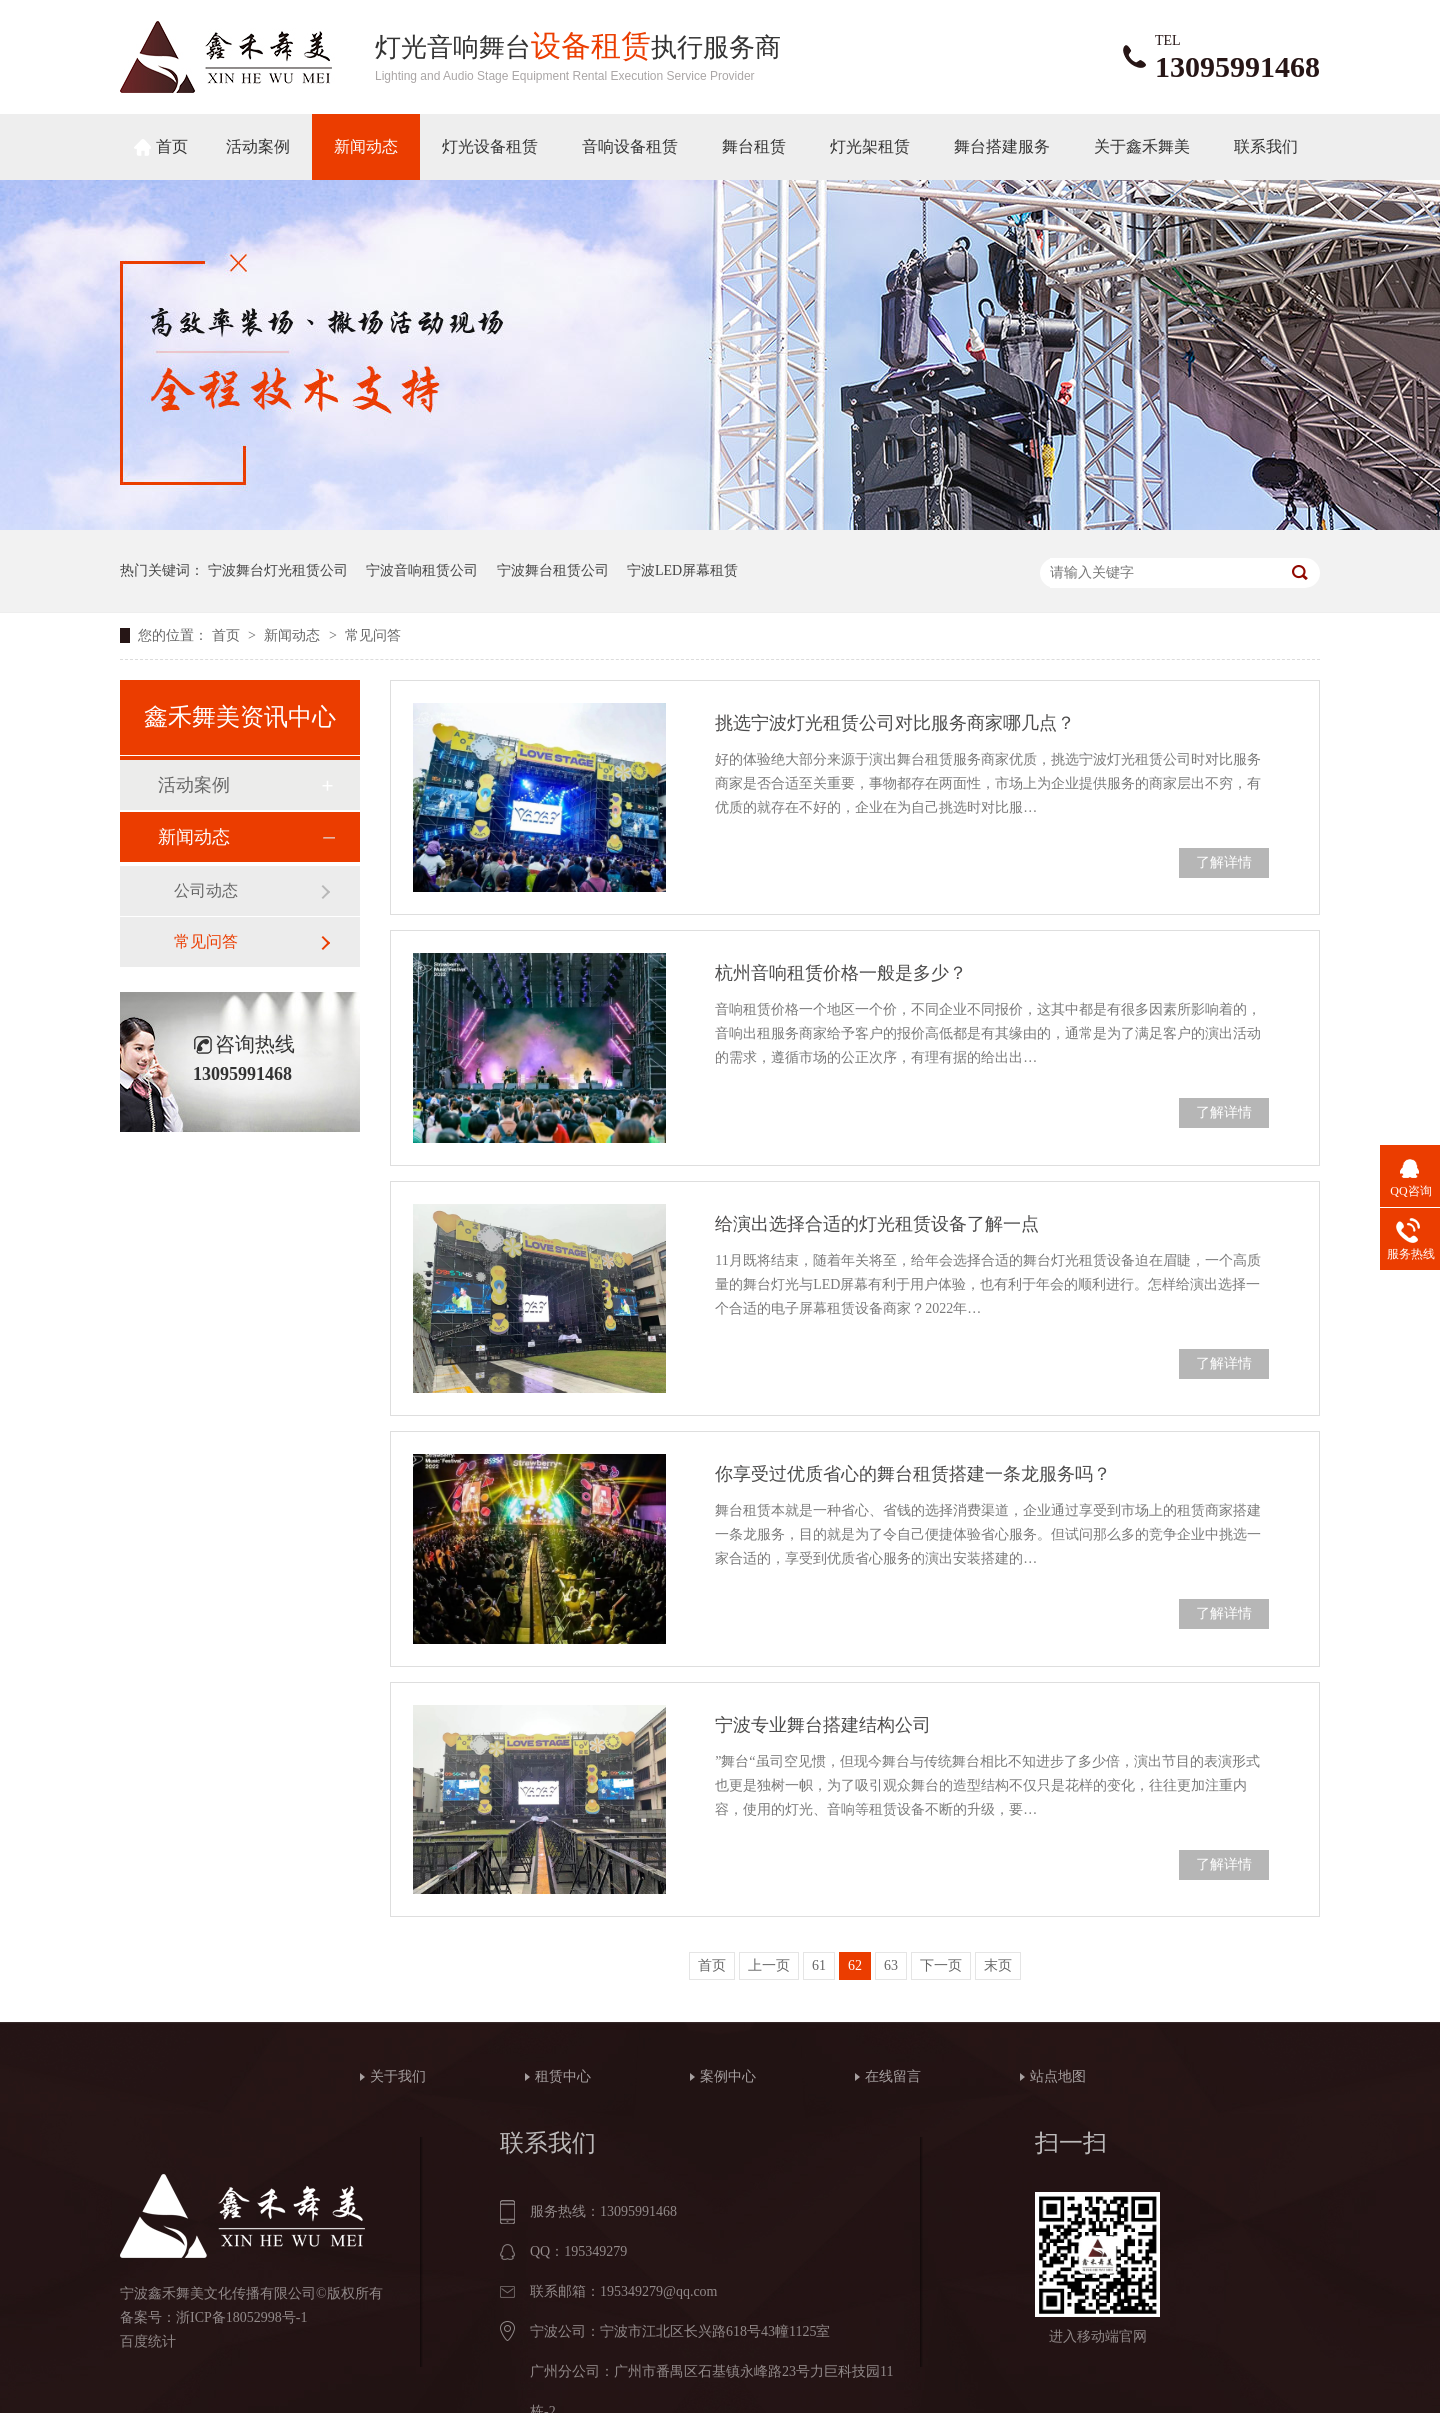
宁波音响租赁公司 (422, 570)
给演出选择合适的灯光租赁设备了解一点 (877, 1224)
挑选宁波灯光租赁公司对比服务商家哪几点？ (895, 723)
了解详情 (1224, 862)
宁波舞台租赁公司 (553, 570)
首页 (172, 146)
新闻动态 (366, 146)
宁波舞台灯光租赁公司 (278, 570)
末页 (998, 1965)
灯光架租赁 (870, 146)
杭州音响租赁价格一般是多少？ (841, 973)
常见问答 (373, 635)
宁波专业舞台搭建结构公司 (823, 1725)
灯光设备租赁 (490, 146)
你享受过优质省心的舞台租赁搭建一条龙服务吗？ (913, 1474)
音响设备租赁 (630, 146)
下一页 (941, 1965)
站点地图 (1058, 2076)
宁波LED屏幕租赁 (682, 570)
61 (819, 1965)
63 (891, 1965)
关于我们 (398, 2076)
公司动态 (206, 890)
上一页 (769, 1965)
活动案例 (258, 146)
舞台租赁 (754, 146)
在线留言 (893, 2076)
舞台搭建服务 (1002, 146)
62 (855, 1965)
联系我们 (1266, 146)
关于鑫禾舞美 (1142, 146)
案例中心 (728, 2076)
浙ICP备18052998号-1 (241, 2317)
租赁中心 (563, 2076)
